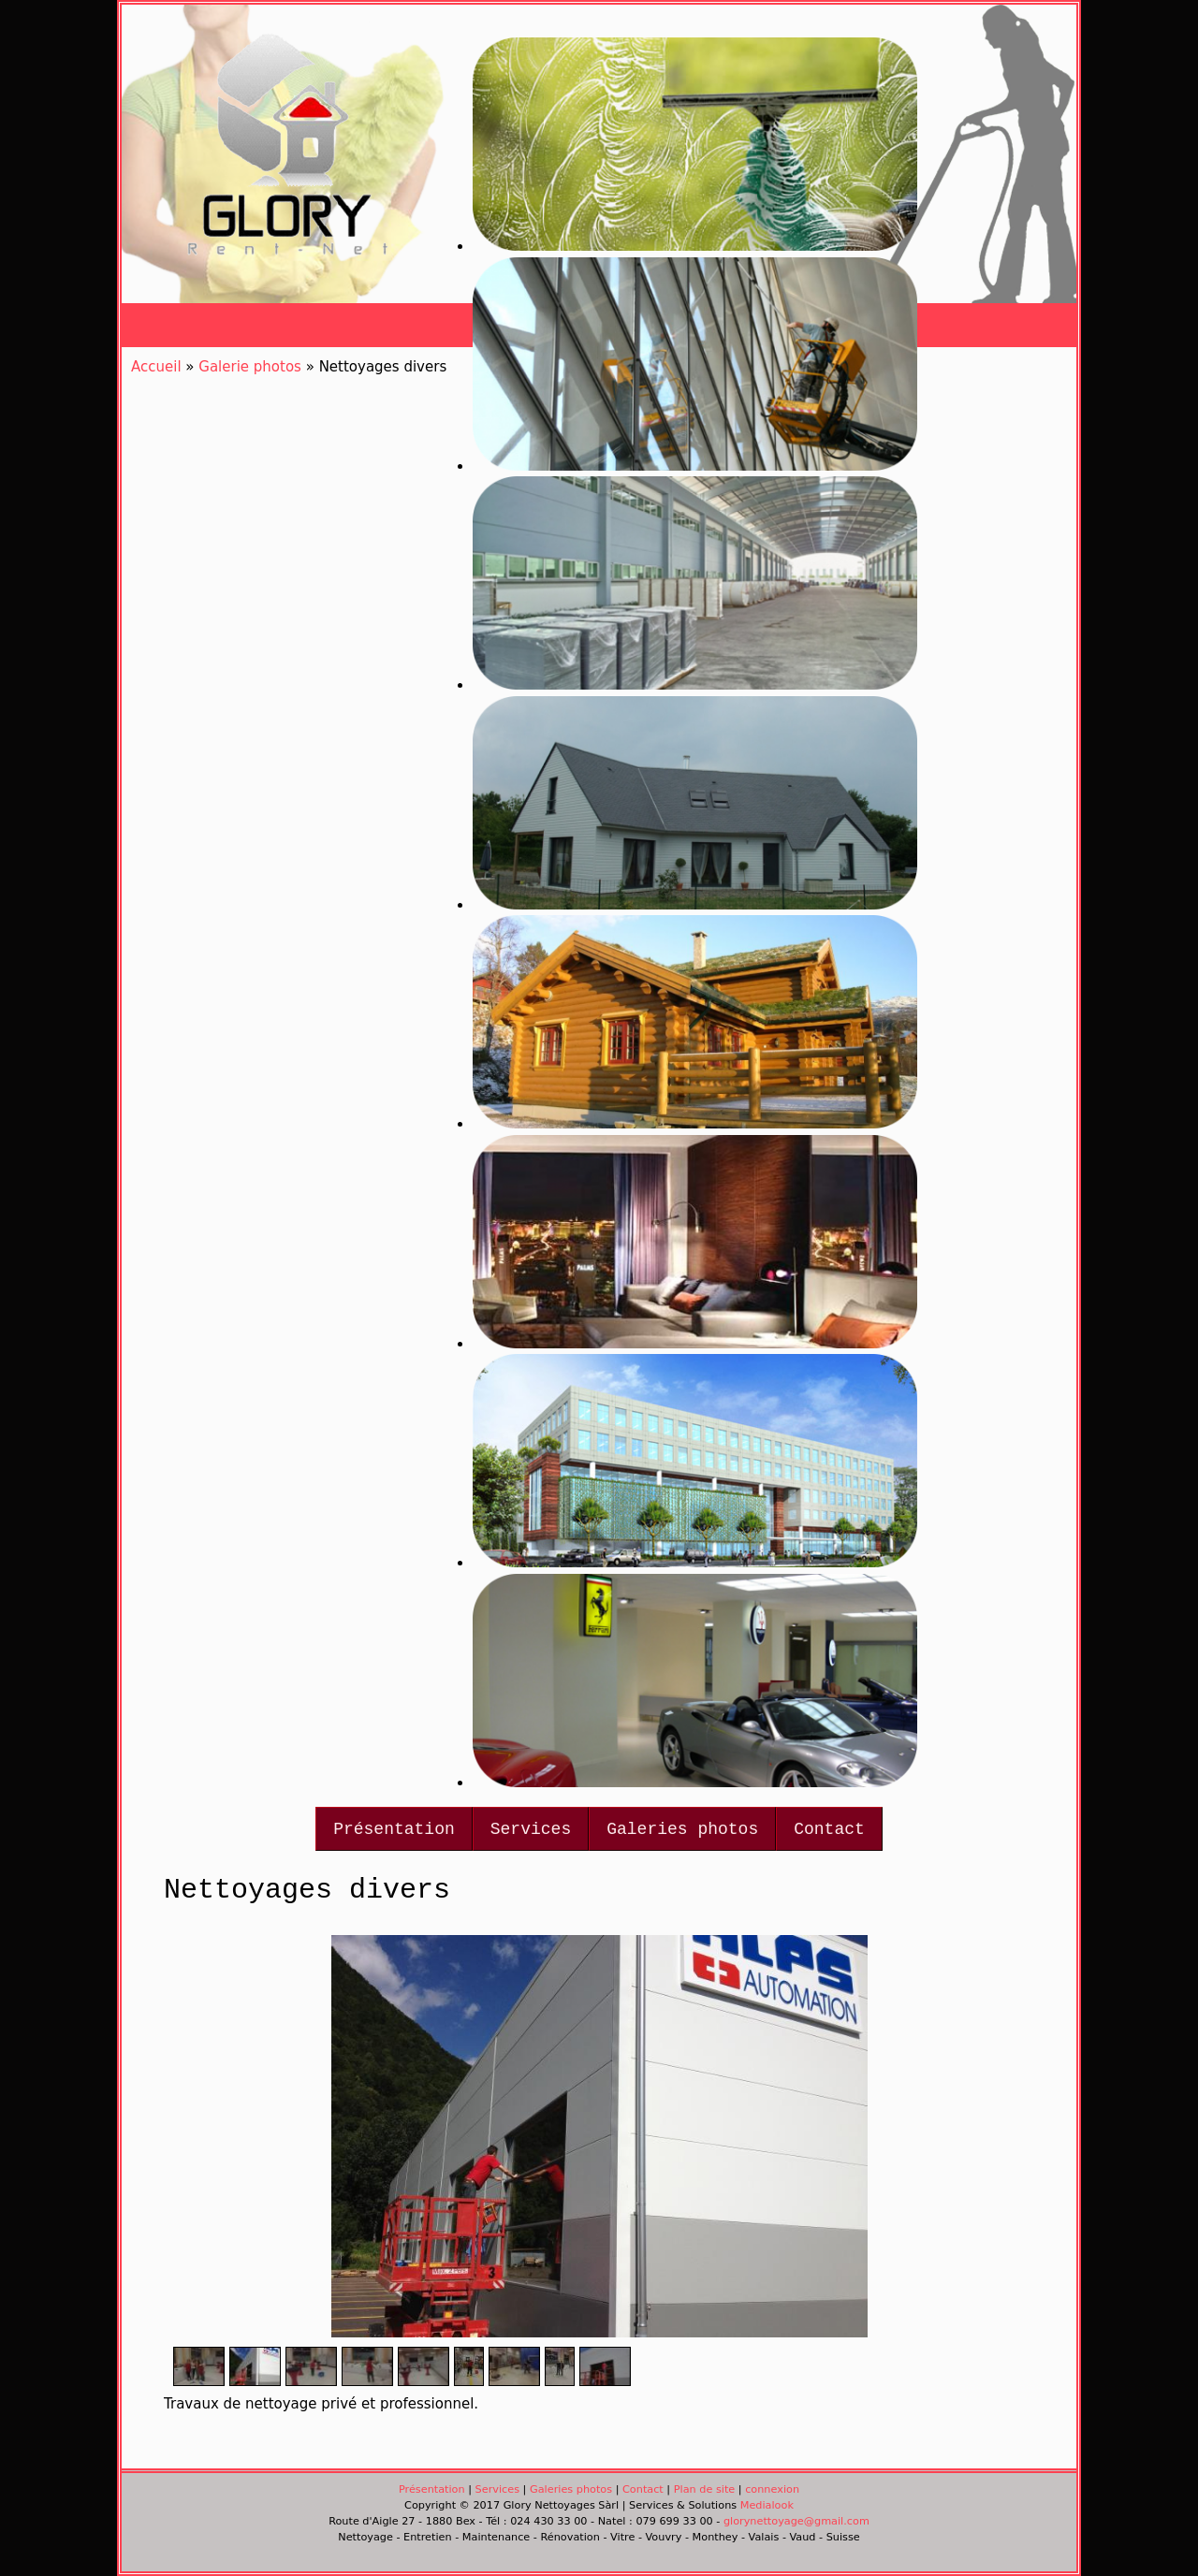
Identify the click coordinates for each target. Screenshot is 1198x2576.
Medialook (767, 2505)
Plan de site (704, 2489)
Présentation (394, 1829)
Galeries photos (682, 1829)
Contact (829, 1829)
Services (530, 1829)
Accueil (156, 366)
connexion (772, 2489)
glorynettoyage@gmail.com (796, 2521)
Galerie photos (249, 366)
